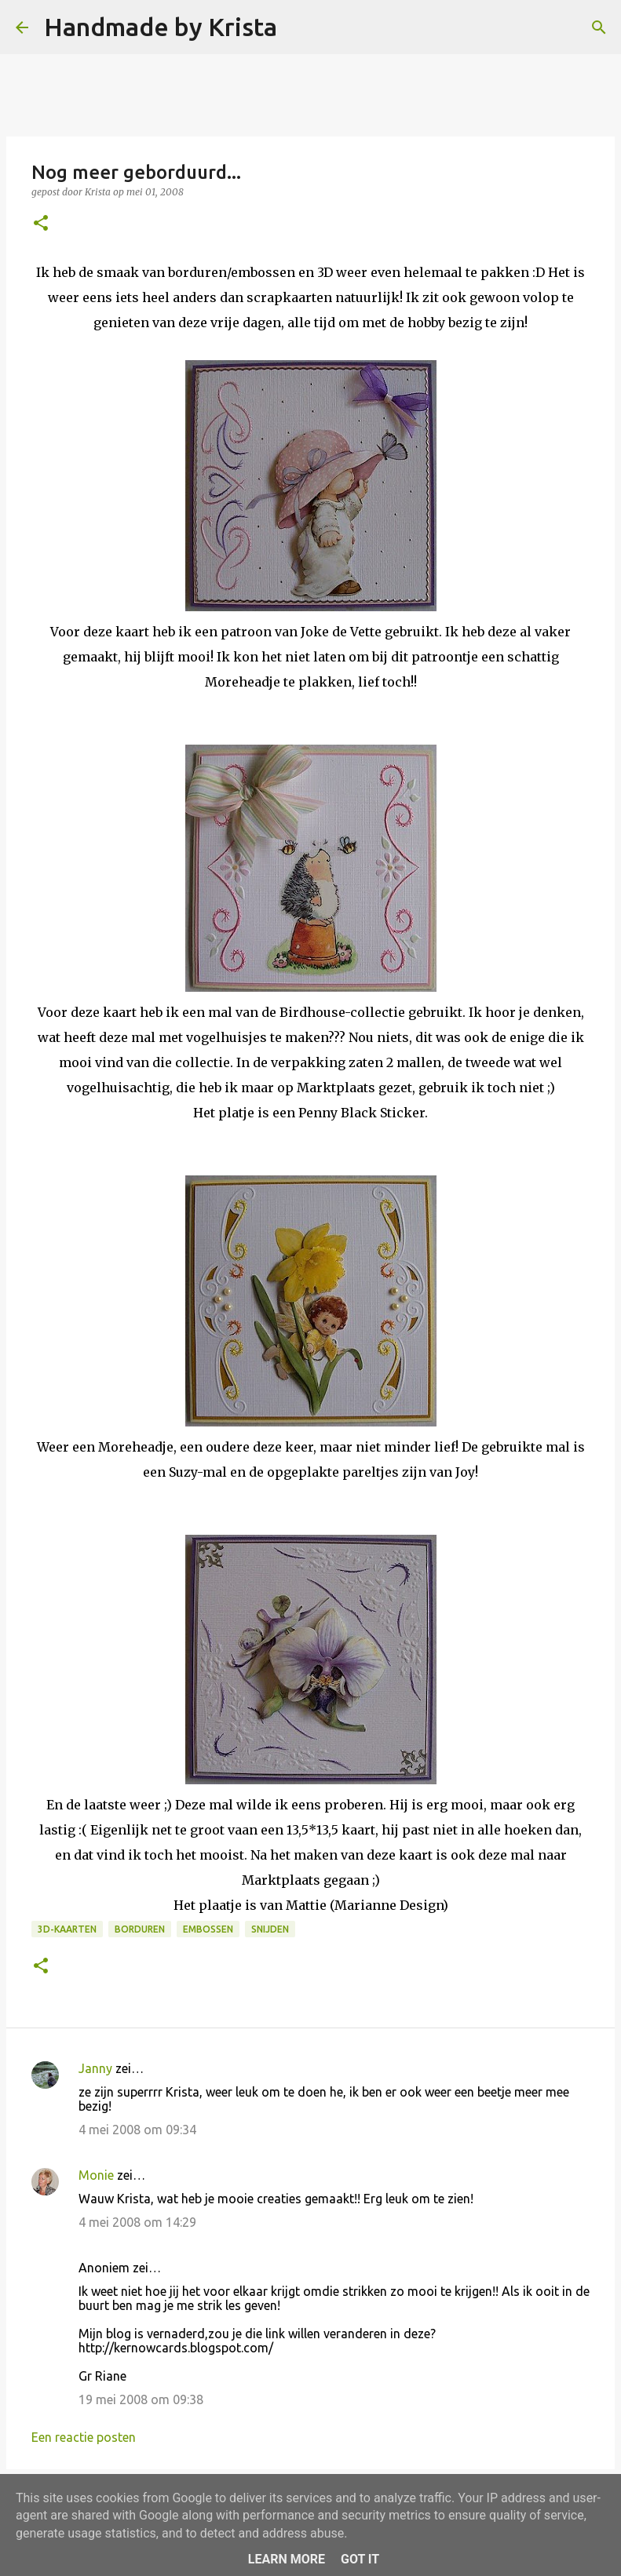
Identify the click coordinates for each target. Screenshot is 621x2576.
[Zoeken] (299, 27)
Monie (96, 2175)
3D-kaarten (67, 1929)
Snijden (270, 1929)
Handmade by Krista (160, 27)
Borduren (140, 1929)
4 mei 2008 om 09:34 (137, 2129)
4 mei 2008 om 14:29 (137, 2222)
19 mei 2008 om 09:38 (141, 2399)
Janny (95, 2068)
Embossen (208, 1929)
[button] (40, 224)
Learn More (286, 2559)
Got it (360, 2559)
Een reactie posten (83, 2437)
